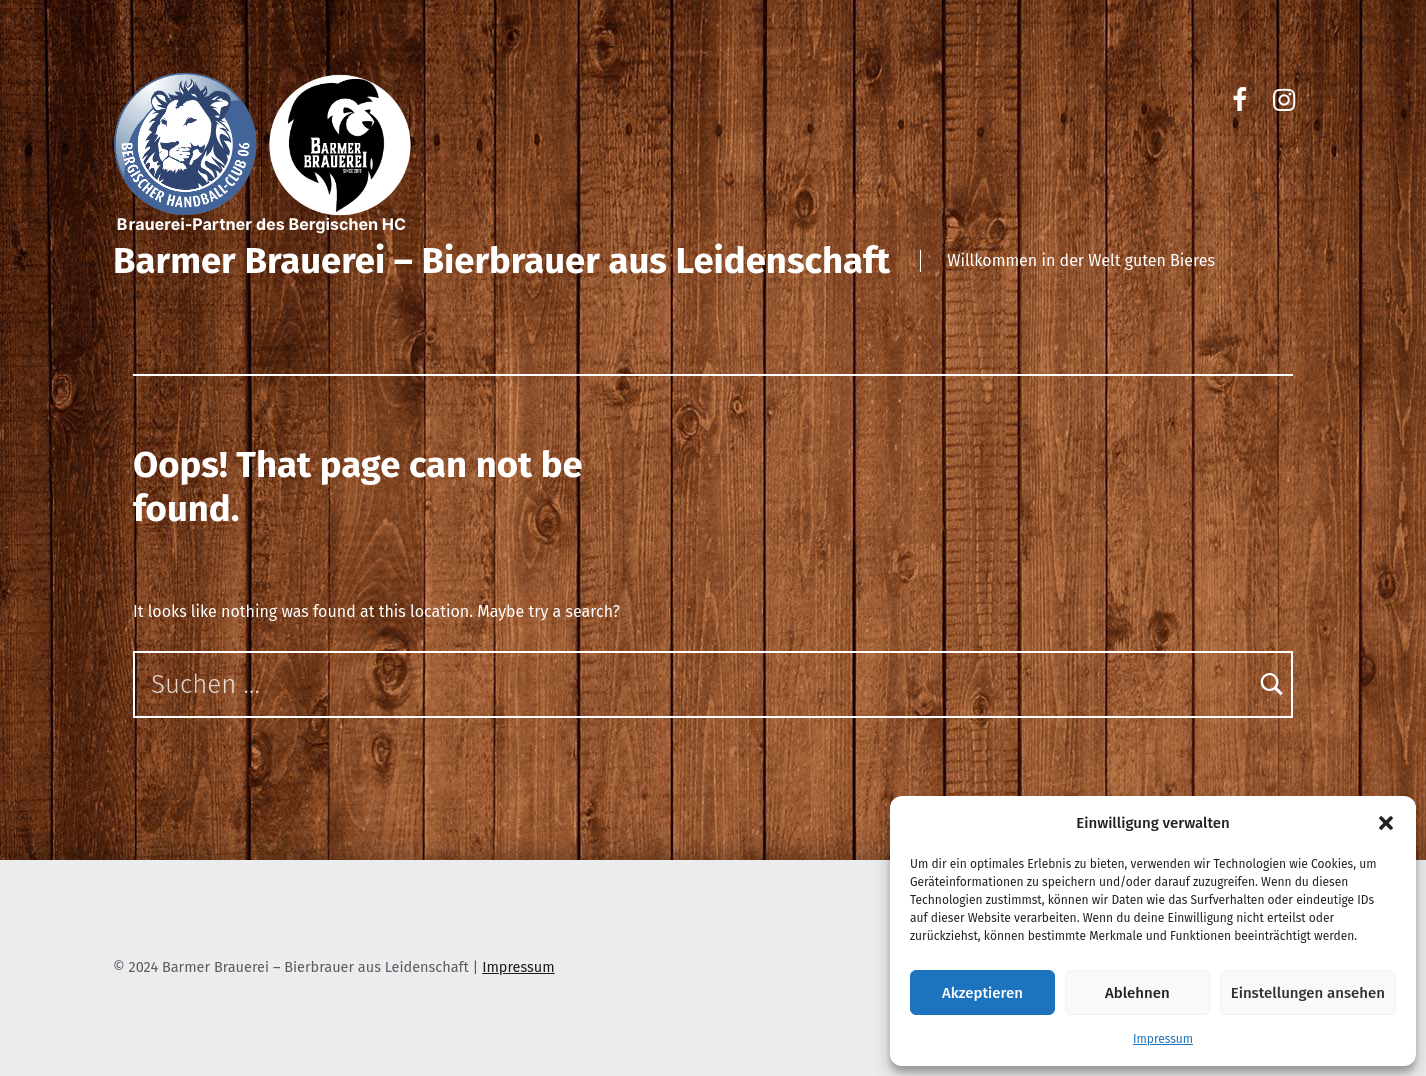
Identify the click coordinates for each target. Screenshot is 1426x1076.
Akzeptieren (982, 993)
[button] (1386, 823)
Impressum (1163, 1039)
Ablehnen (1137, 993)
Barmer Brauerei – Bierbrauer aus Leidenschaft (501, 261)
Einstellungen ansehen (1308, 993)
